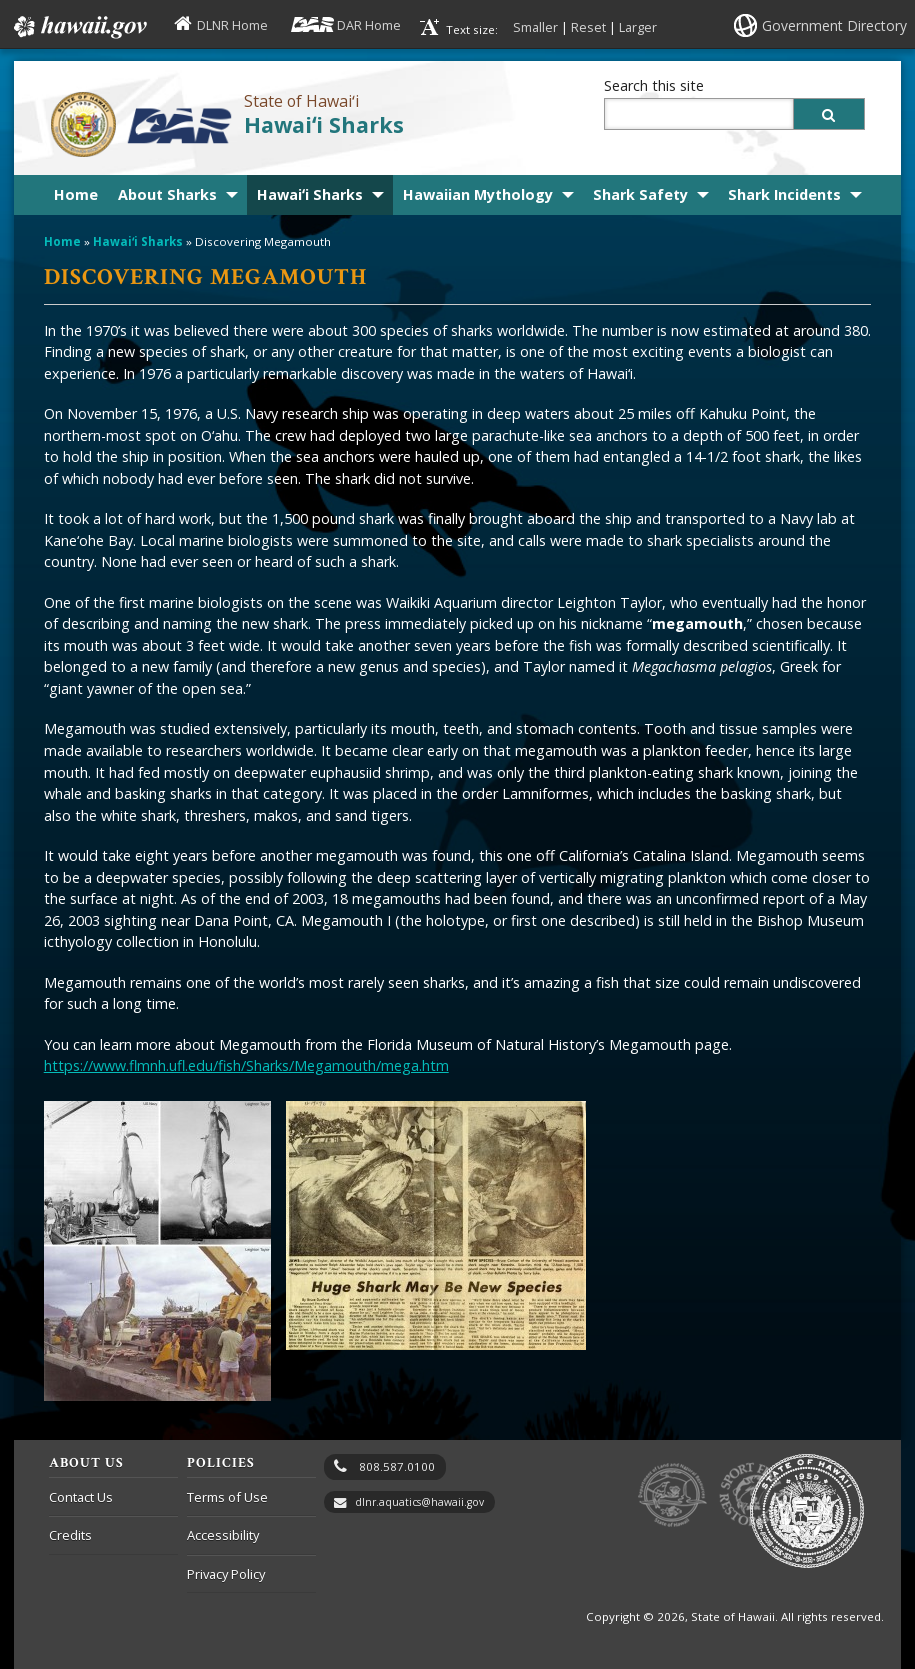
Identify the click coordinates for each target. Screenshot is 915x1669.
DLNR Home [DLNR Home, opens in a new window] (232, 25)
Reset (588, 27)
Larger (638, 27)
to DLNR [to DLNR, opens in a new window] (672, 1495)
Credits (70, 1535)
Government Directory (834, 25)
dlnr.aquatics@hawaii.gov (419, 1502)
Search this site (654, 85)
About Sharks (167, 194)
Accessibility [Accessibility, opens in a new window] (223, 1535)
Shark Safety (640, 194)
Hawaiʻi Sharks (324, 124)
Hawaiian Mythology (478, 194)
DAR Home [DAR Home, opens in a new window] (369, 25)
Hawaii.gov (78, 27)
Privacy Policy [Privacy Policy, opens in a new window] (226, 1574)
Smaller (535, 27)
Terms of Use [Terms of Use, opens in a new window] (227, 1497)
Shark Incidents (784, 194)
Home (76, 194)
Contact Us (81, 1497)
